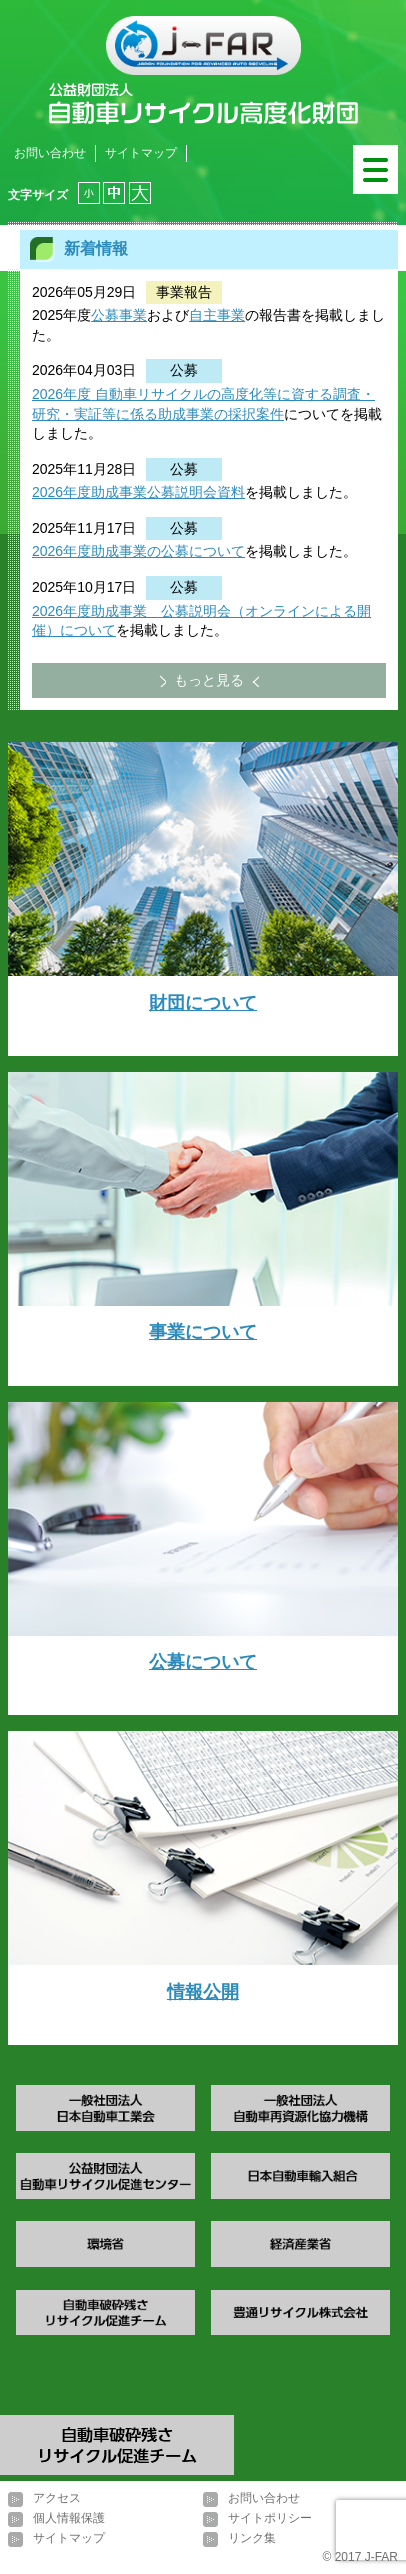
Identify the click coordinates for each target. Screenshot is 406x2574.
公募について (203, 1662)
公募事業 (119, 315)
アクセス (57, 2498)
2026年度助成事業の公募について (138, 551)
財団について (203, 1003)
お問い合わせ (50, 153)
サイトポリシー (270, 2518)
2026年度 (61, 394)
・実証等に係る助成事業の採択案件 (172, 414)
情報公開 (203, 1992)
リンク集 (252, 2538)
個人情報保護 (69, 2518)
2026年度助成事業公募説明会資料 (138, 492)
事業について (203, 1332)
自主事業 (217, 315)
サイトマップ (141, 153)
